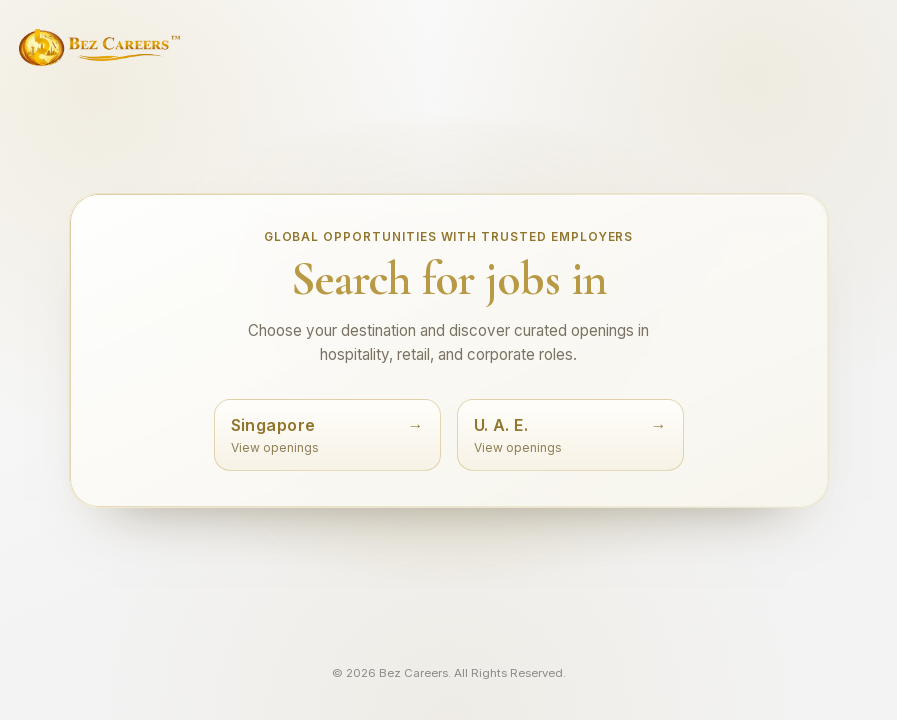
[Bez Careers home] (99, 47)
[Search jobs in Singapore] (327, 434)
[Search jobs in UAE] (570, 434)
